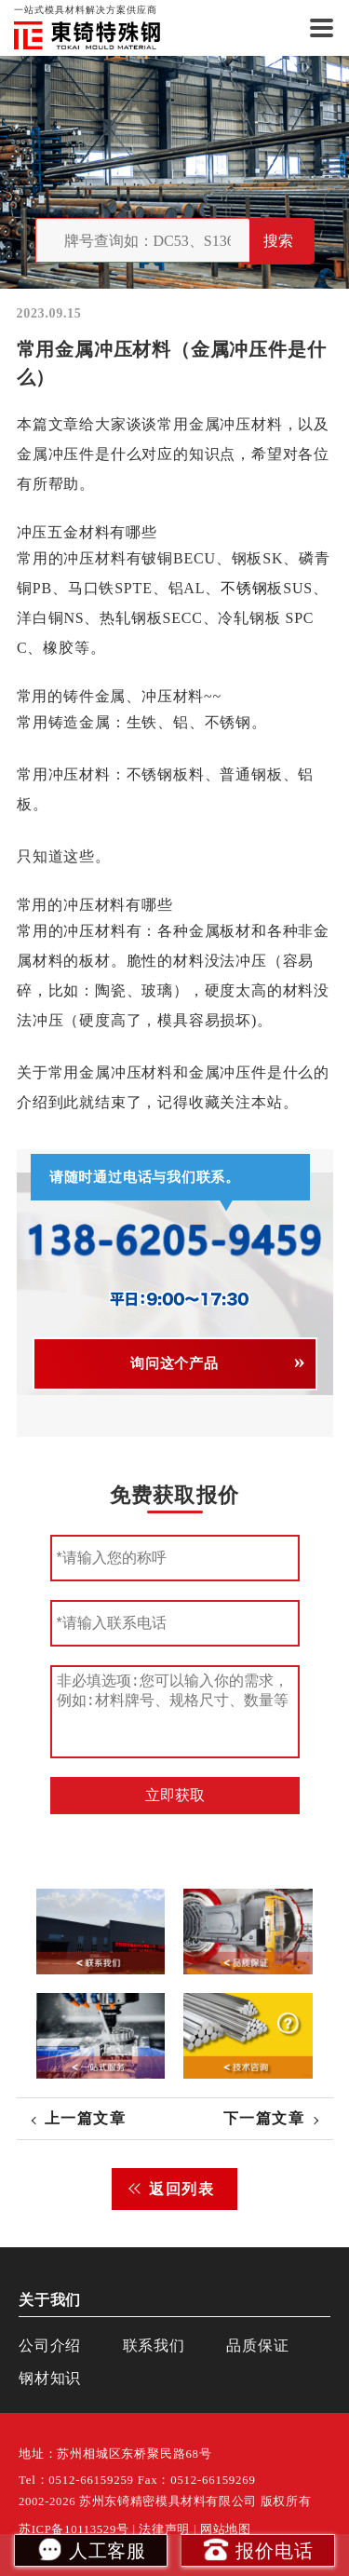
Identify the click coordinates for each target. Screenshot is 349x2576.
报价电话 (257, 2549)
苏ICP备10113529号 (74, 2529)
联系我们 (154, 2345)
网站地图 (225, 2529)
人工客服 (90, 2549)
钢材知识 (50, 2378)
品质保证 (257, 2345)
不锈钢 (244, 588)
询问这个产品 (174, 1363)
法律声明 (164, 2529)
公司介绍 (50, 2345)
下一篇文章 (264, 2118)
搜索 (278, 241)
